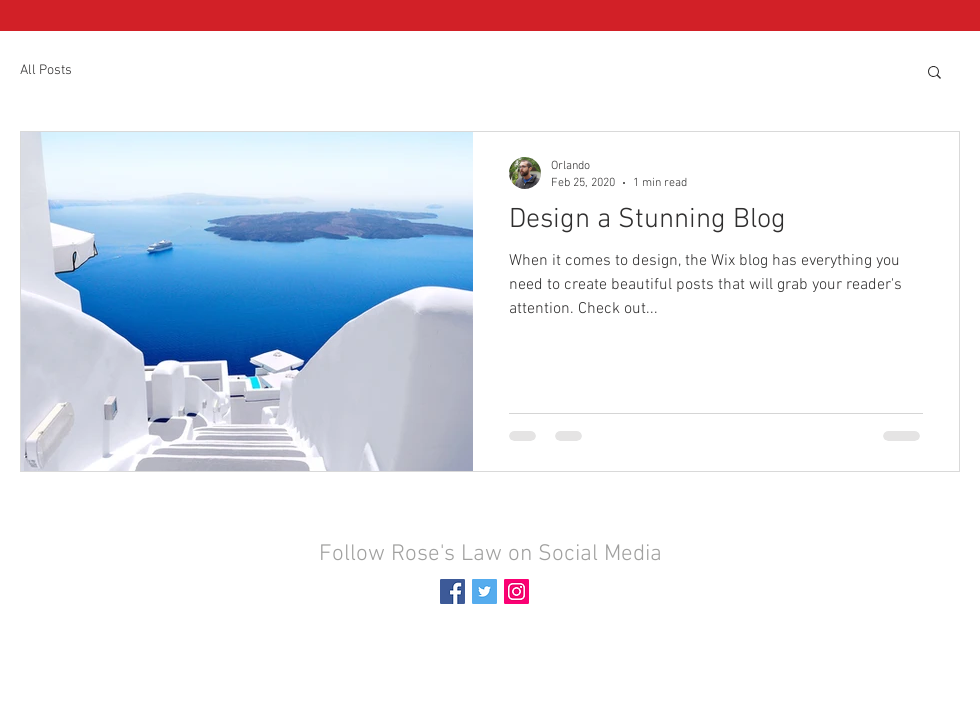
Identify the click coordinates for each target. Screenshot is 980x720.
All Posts (46, 70)
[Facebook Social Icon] (452, 591)
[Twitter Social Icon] (484, 591)
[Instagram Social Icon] (516, 591)
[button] (934, 73)
